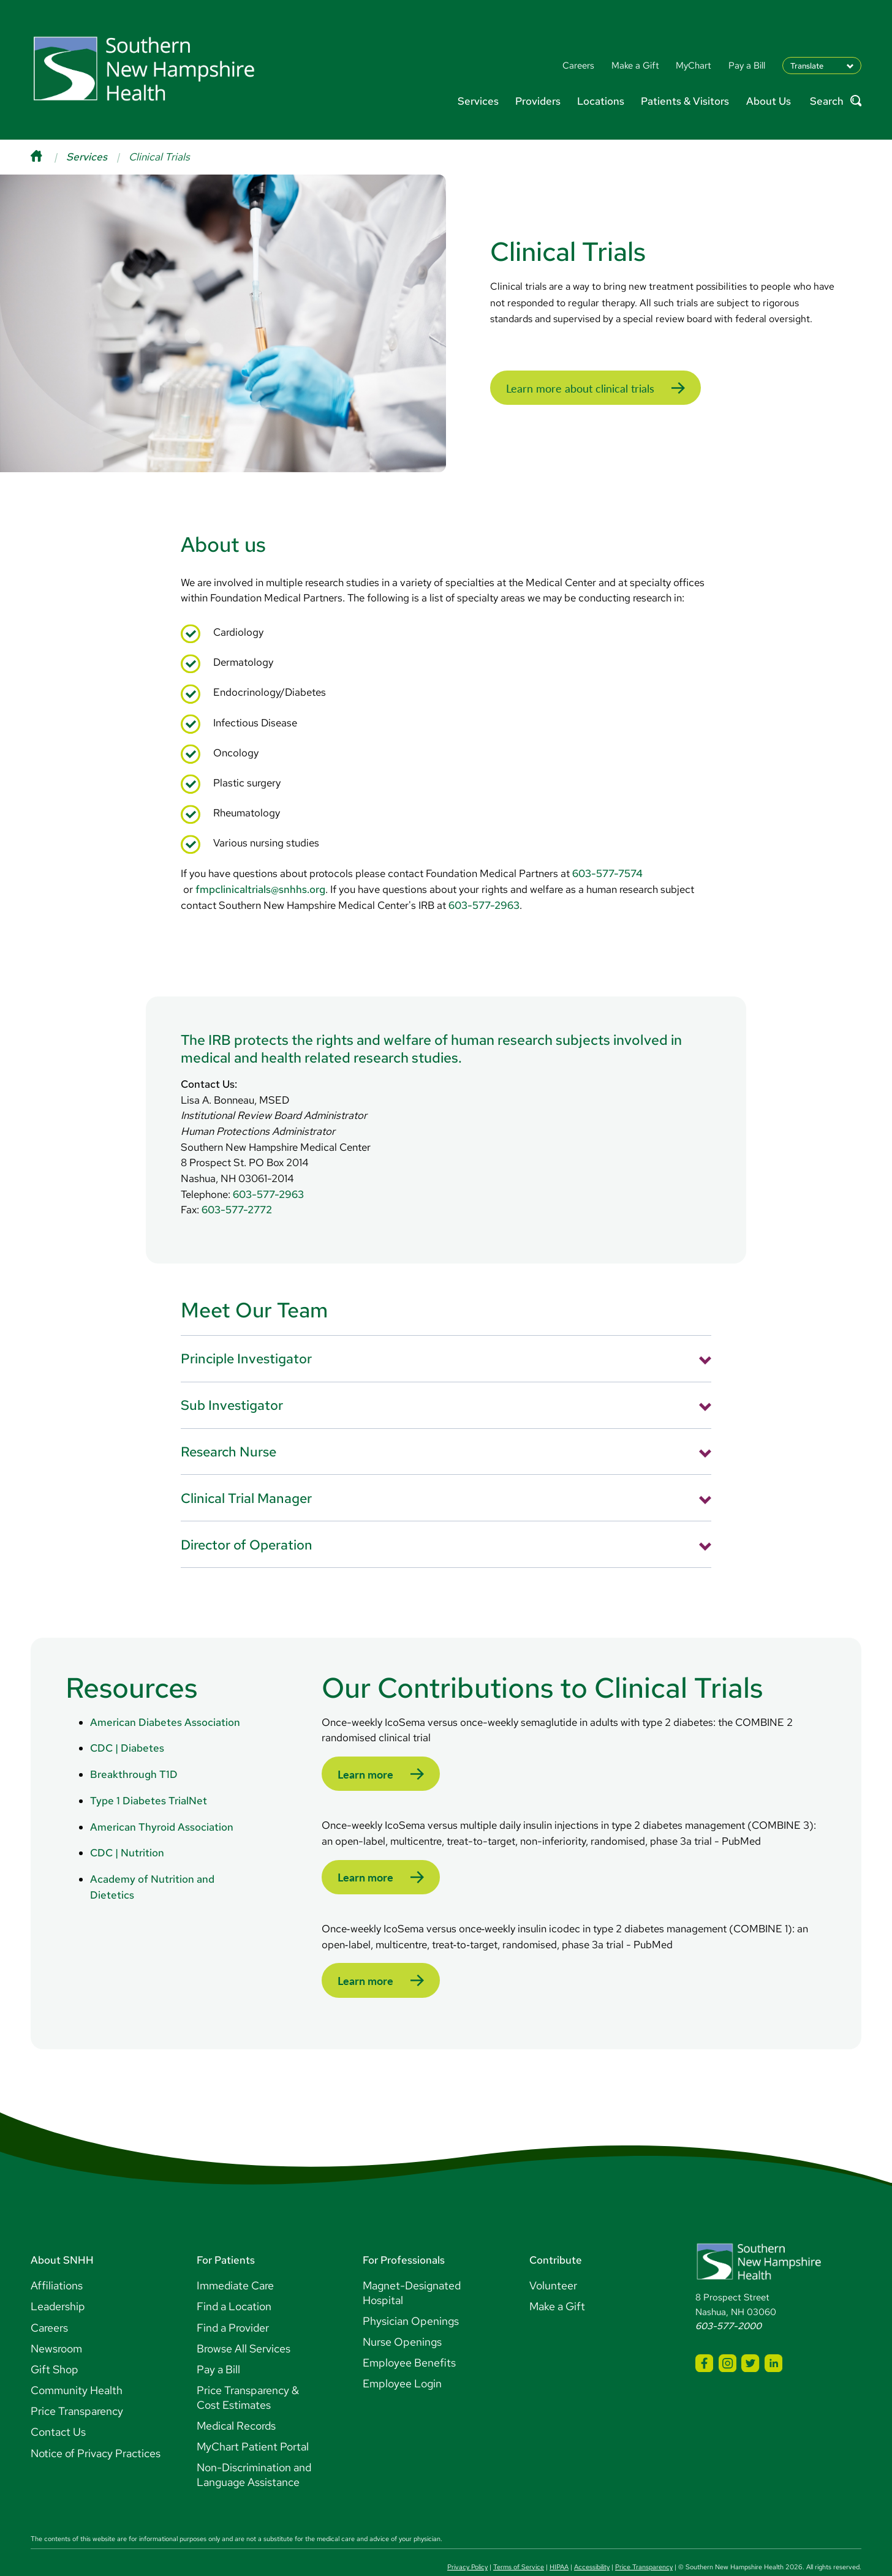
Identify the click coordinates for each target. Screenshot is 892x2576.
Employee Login (402, 2358)
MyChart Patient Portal (253, 2420)
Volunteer (553, 2260)
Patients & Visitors (685, 101)
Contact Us (58, 2406)
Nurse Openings (402, 2316)
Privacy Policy (467, 2540)
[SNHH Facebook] (704, 2337)
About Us (768, 101)
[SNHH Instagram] (727, 2337)
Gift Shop (54, 2343)
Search (835, 101)
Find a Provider (233, 2301)
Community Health (77, 2364)
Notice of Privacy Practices (96, 2427)
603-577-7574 (607, 852)
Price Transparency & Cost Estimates (248, 2371)
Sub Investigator (232, 1383)
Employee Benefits (409, 2337)
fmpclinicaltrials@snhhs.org (260, 867)
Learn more (363, 1752)
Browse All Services (243, 2322)
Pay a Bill (218, 2343)
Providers (538, 101)
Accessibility (592, 2540)
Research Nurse (228, 1429)
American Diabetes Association (165, 1700)
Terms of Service (518, 2540)
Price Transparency (77, 2385)
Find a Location (234, 2280)
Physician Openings (411, 2295)
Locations (600, 101)
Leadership (58, 2280)
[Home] (48, 157)
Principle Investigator (246, 1337)
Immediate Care (235, 2260)
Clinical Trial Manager (246, 1476)
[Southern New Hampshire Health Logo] (758, 2251)
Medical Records (236, 2399)
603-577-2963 (484, 883)
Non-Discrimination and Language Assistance (254, 2449)
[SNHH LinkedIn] (773, 2337)
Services (478, 101)
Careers (49, 2301)
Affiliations (57, 2260)
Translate (806, 65)
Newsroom (56, 2322)
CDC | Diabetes (127, 1726)
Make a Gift (557, 2280)
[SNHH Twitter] (750, 2337)
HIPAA (559, 2540)
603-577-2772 (237, 1188)
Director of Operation (246, 1522)
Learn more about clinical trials (571, 378)
